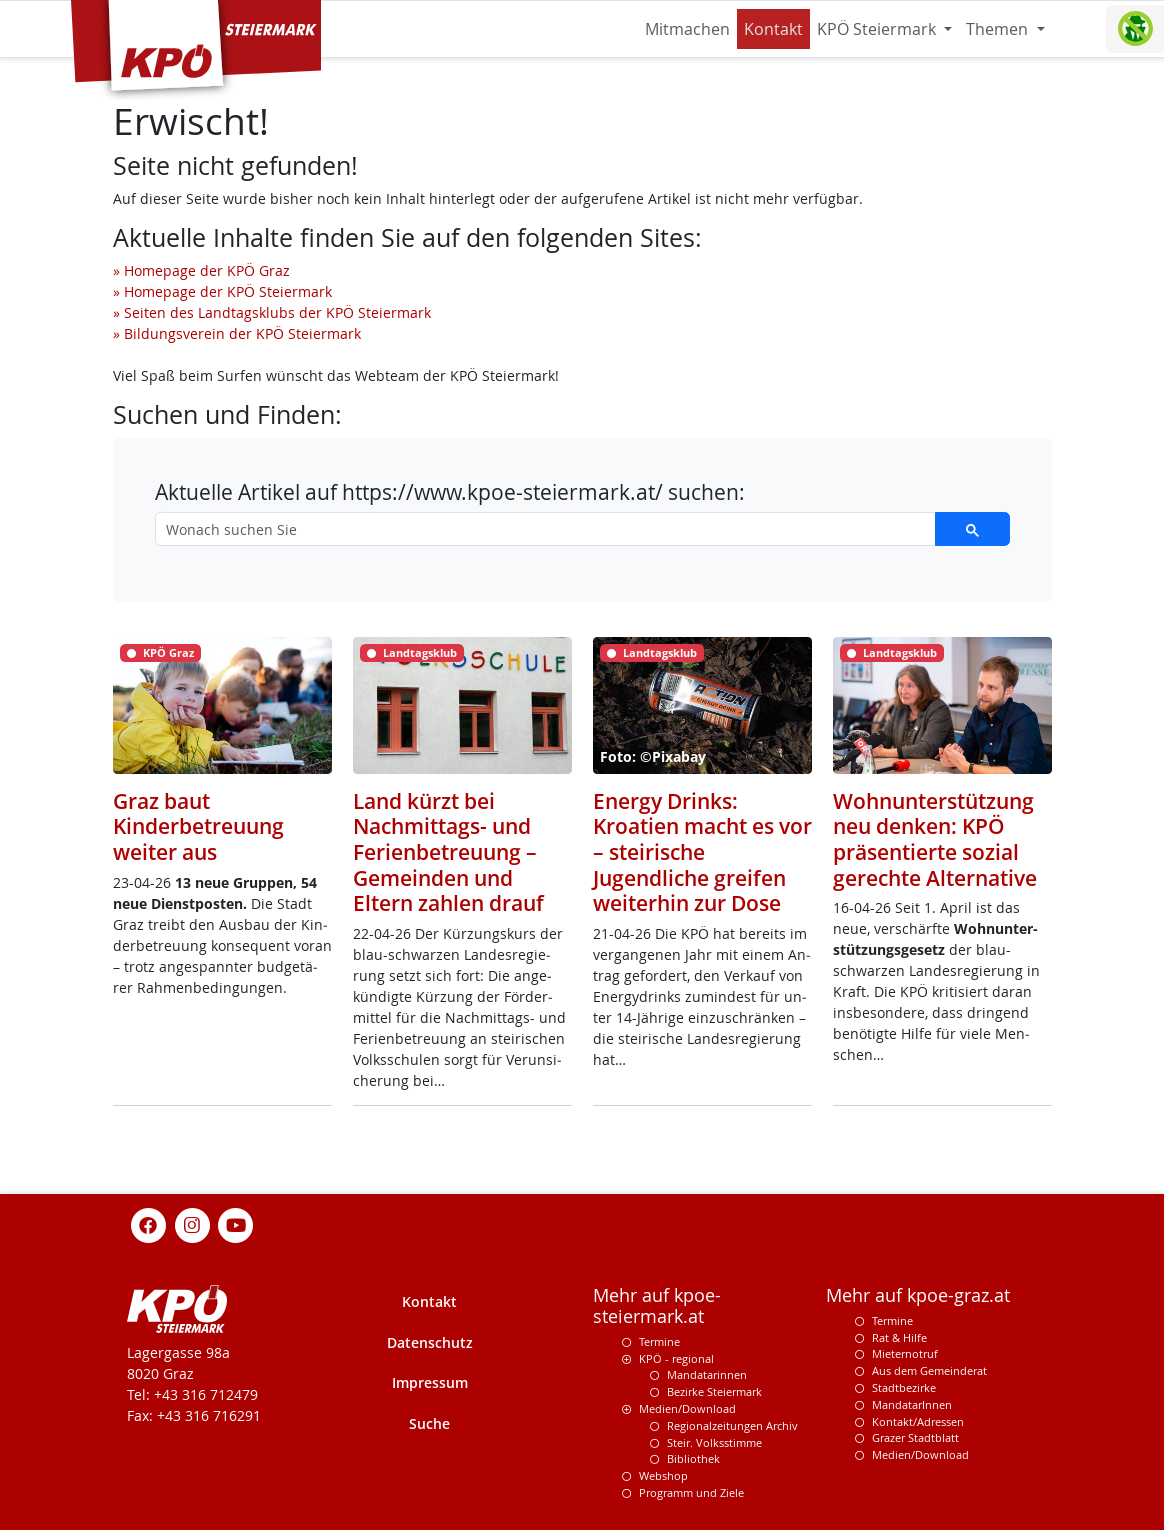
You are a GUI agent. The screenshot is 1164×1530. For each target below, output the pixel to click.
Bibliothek (693, 1458)
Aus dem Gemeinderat (929, 1370)
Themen (999, 29)
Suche (429, 1423)
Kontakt (773, 29)
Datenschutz (430, 1342)
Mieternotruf (905, 1353)
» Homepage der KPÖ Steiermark (222, 291)
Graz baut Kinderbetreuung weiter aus (198, 826)
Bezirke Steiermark (714, 1391)
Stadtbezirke (904, 1387)
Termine (659, 1341)
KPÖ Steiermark (878, 29)
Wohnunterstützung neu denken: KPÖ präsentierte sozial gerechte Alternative (935, 839)
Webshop (663, 1475)
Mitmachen (687, 29)
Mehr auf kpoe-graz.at (918, 1295)
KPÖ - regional (676, 1358)
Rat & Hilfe (899, 1337)
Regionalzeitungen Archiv (732, 1425)
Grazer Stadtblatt (915, 1437)
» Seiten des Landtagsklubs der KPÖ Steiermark (272, 312)
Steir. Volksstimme (714, 1442)
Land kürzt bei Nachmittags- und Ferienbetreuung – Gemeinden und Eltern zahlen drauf (448, 851)
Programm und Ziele (691, 1492)
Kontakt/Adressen (918, 1421)
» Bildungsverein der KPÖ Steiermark (237, 333)
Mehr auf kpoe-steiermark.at (657, 1306)
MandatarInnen (912, 1404)
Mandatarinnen (707, 1374)
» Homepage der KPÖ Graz (201, 270)
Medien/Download (687, 1408)
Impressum (430, 1382)
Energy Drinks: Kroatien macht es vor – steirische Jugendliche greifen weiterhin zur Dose (702, 851)
